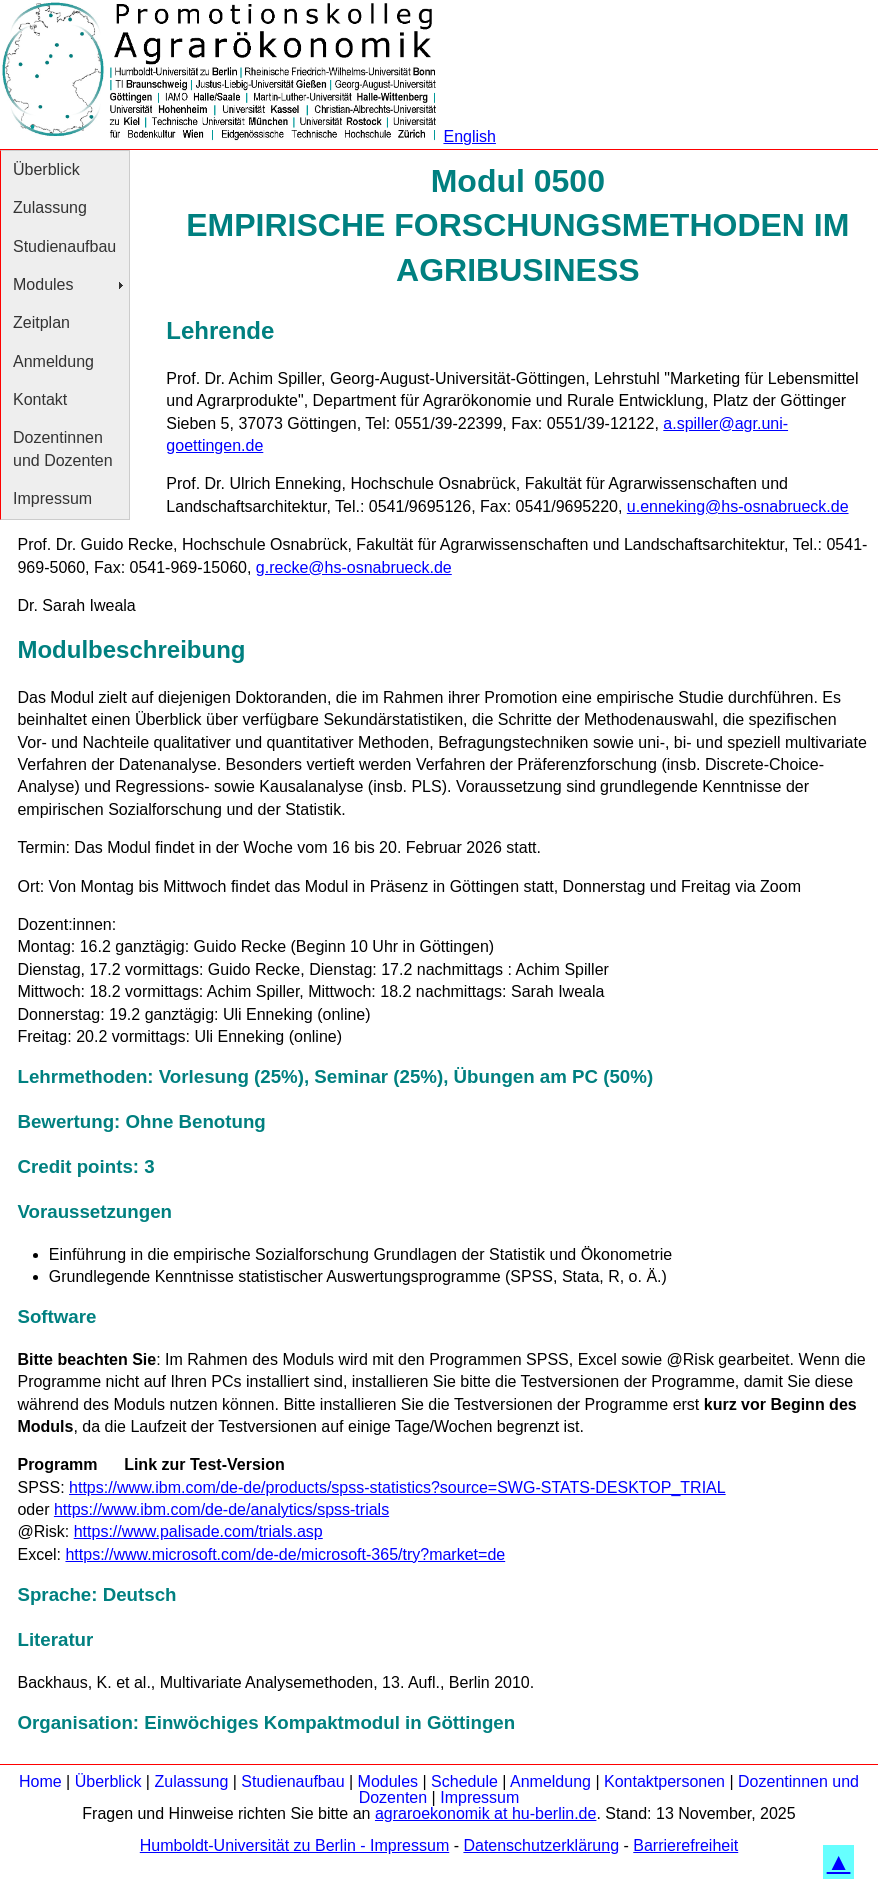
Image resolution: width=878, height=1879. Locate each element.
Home (40, 1781)
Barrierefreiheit (685, 1845)
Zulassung (50, 207)
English (469, 136)
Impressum (52, 498)
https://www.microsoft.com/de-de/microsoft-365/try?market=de (285, 1554)
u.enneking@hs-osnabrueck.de (738, 506)
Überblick (46, 169)
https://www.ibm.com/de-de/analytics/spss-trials (221, 1509)
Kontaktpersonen (664, 1781)
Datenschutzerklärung (541, 1845)
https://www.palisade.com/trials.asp (198, 1531)
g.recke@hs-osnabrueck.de (354, 567)
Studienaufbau (64, 246)
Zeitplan (41, 322)
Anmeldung (53, 361)
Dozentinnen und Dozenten (63, 448)
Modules (43, 284)
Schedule (464, 1781)
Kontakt (40, 399)
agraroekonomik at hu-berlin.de (485, 1813)
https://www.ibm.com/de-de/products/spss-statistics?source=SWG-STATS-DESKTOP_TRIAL (397, 1487)
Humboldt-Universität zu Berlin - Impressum (294, 1845)
